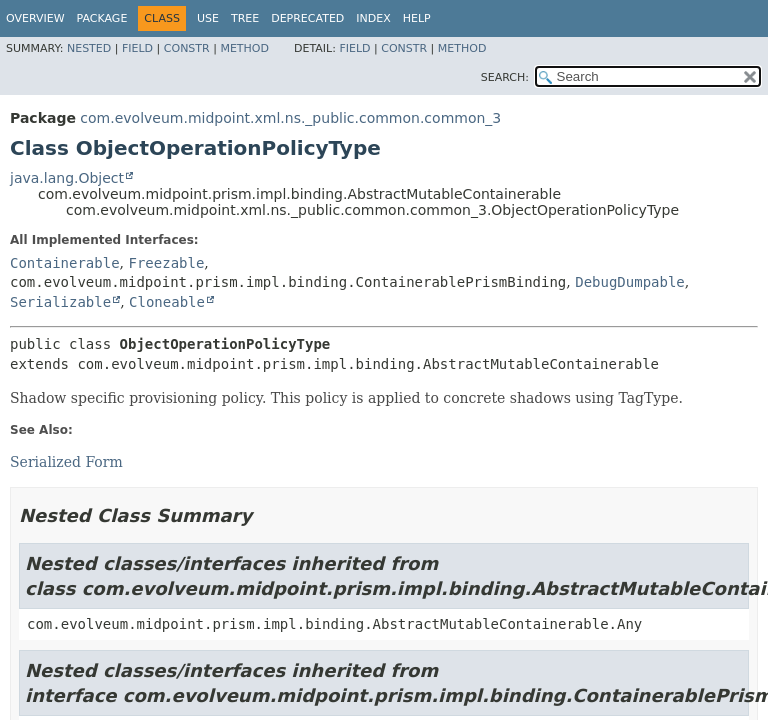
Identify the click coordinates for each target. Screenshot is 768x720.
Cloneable (167, 302)
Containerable (65, 263)
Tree (245, 18)
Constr (187, 48)
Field (137, 48)
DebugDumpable (630, 282)
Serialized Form (66, 462)
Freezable (166, 263)
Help (417, 18)
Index (373, 18)
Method (244, 48)
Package (102, 18)
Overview (35, 18)
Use (208, 18)
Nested (89, 48)
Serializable (60, 302)
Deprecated (307, 18)
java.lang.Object (67, 178)
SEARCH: (505, 77)
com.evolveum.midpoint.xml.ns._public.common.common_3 (290, 118)
